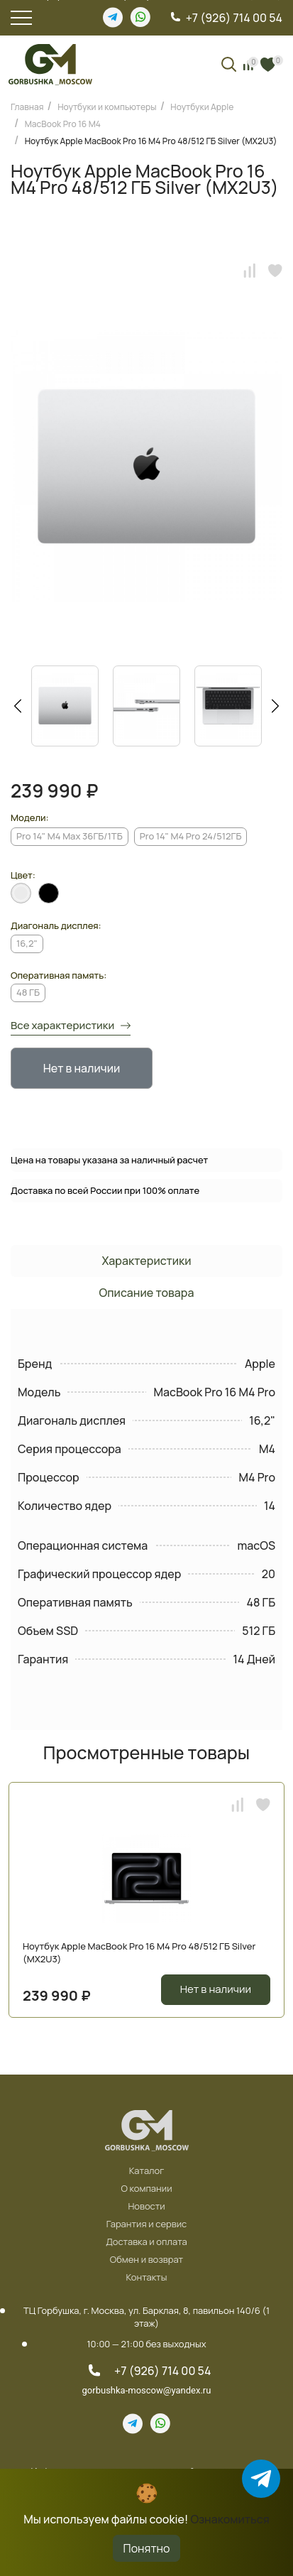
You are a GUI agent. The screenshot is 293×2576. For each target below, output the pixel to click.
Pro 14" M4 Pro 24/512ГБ (191, 836)
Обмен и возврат (146, 2260)
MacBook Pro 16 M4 (63, 124)
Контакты (146, 2277)
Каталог (147, 2171)
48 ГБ (28, 992)
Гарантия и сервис (146, 2224)
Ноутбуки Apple (201, 107)
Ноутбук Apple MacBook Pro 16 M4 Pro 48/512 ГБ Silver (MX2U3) (151, 141)
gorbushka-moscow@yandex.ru (146, 2390)
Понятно (146, 2548)
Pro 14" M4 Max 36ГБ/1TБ (69, 836)
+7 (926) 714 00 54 (234, 18)
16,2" (27, 943)
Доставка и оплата (146, 2242)
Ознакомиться (230, 2519)
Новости (146, 2206)
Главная (27, 107)
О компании (146, 2189)
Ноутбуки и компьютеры (107, 107)
